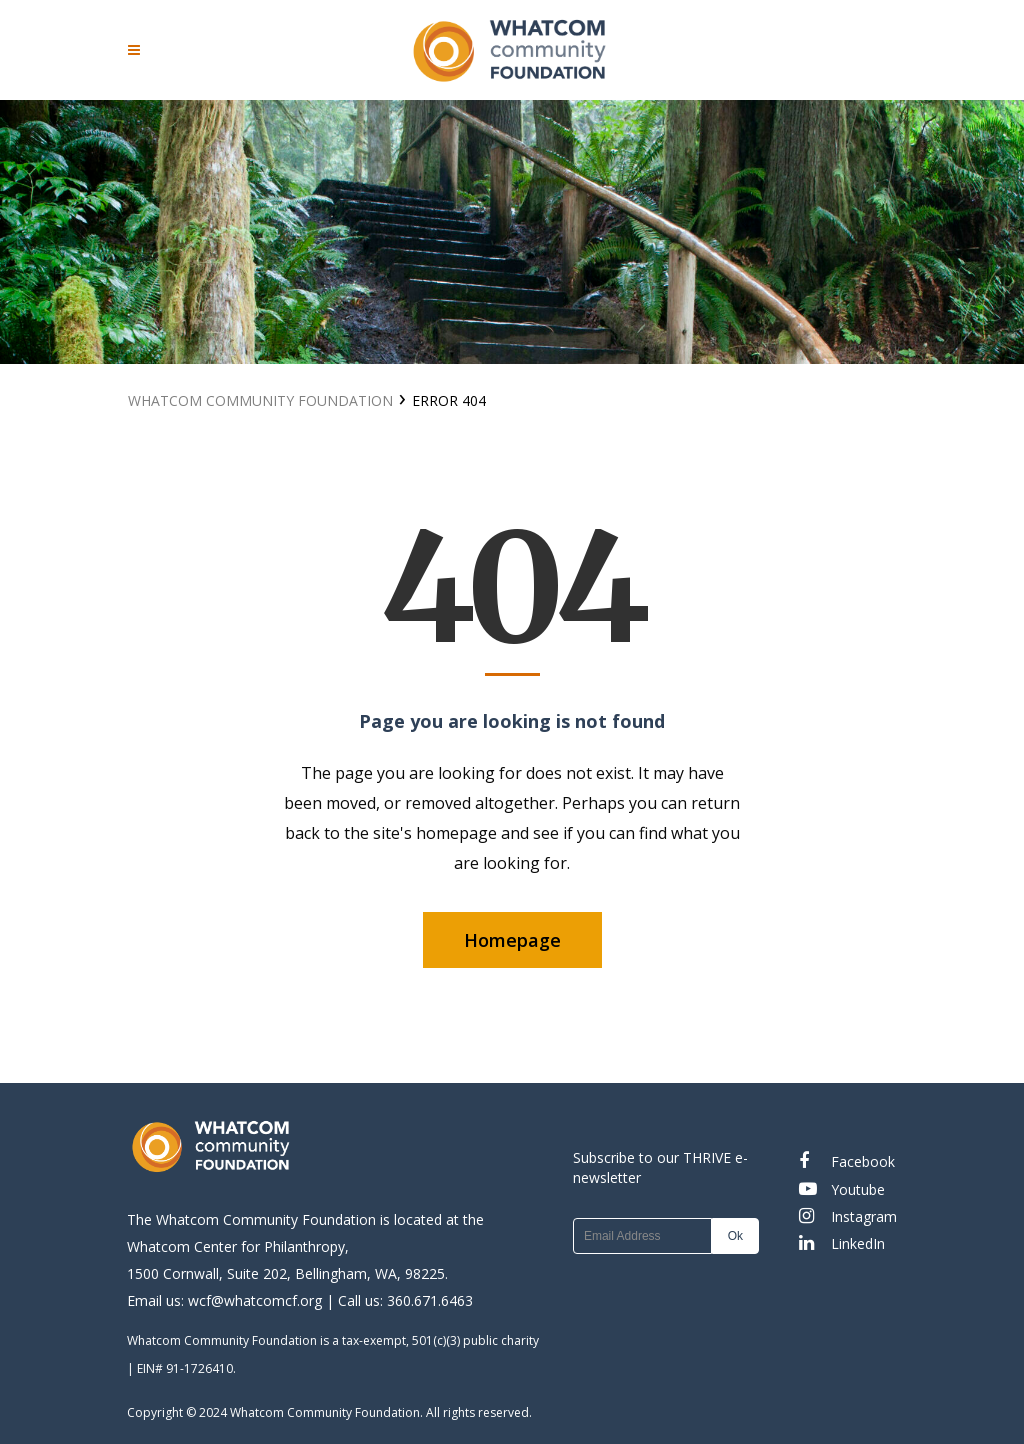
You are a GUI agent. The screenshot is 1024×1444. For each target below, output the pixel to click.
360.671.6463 (430, 1300)
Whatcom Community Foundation (260, 400)
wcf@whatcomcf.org (255, 1300)
